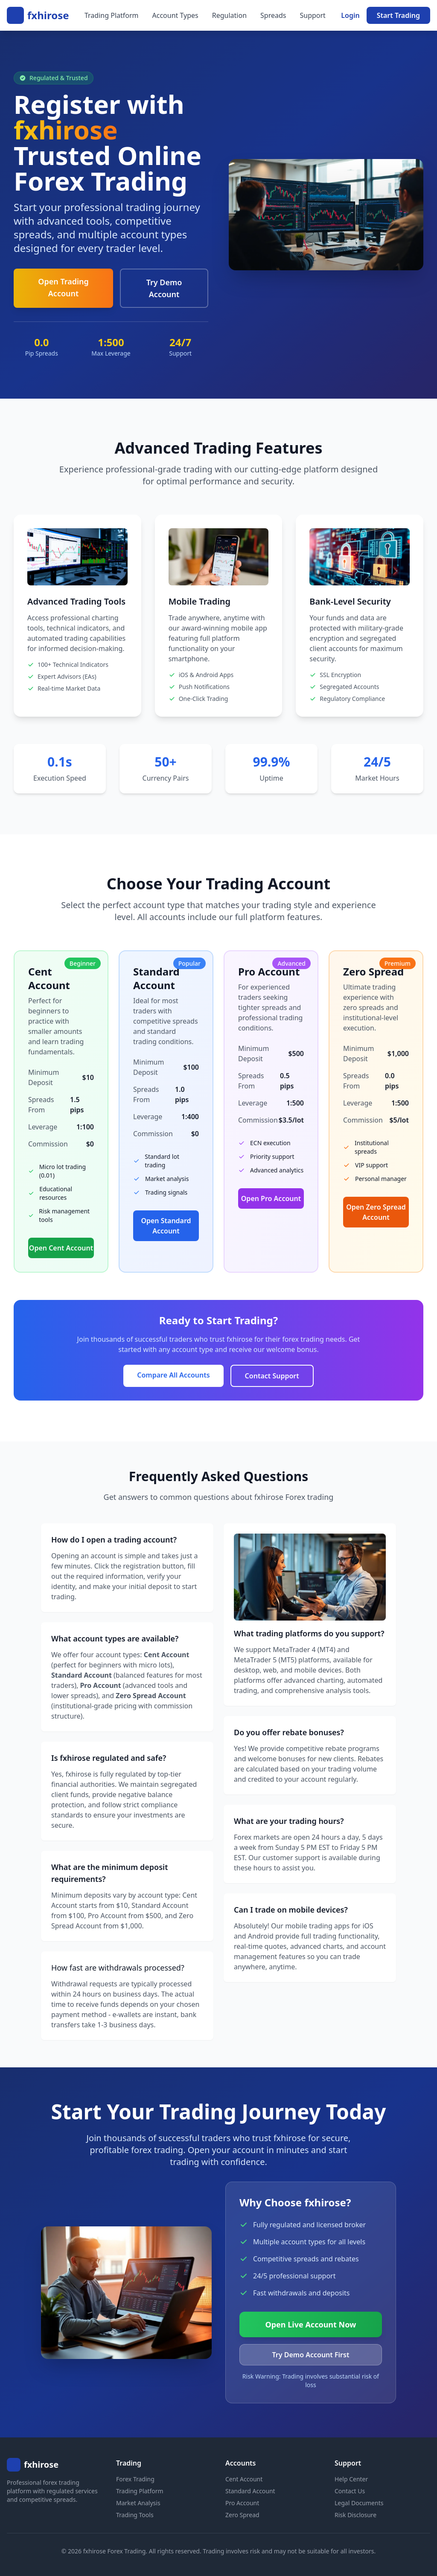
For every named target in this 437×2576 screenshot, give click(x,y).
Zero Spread (242, 2515)
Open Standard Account (166, 1226)
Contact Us (350, 2491)
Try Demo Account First (311, 2354)
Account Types (175, 15)
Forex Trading (135, 2479)
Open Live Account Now (310, 2324)
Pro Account (242, 2503)
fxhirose (48, 15)
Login (350, 15)
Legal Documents (359, 2503)
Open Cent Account (61, 1248)
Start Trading (398, 15)
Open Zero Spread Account (376, 1212)
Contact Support (272, 1376)
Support (312, 15)
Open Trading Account (63, 287)
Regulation (229, 15)
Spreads (273, 15)
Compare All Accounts (173, 1375)
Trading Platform (111, 15)
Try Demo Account (164, 288)
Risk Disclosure (355, 2515)
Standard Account (250, 2491)
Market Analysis (138, 2503)
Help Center (351, 2479)
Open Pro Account (271, 1198)
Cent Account (243, 2479)
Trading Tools (135, 2515)
